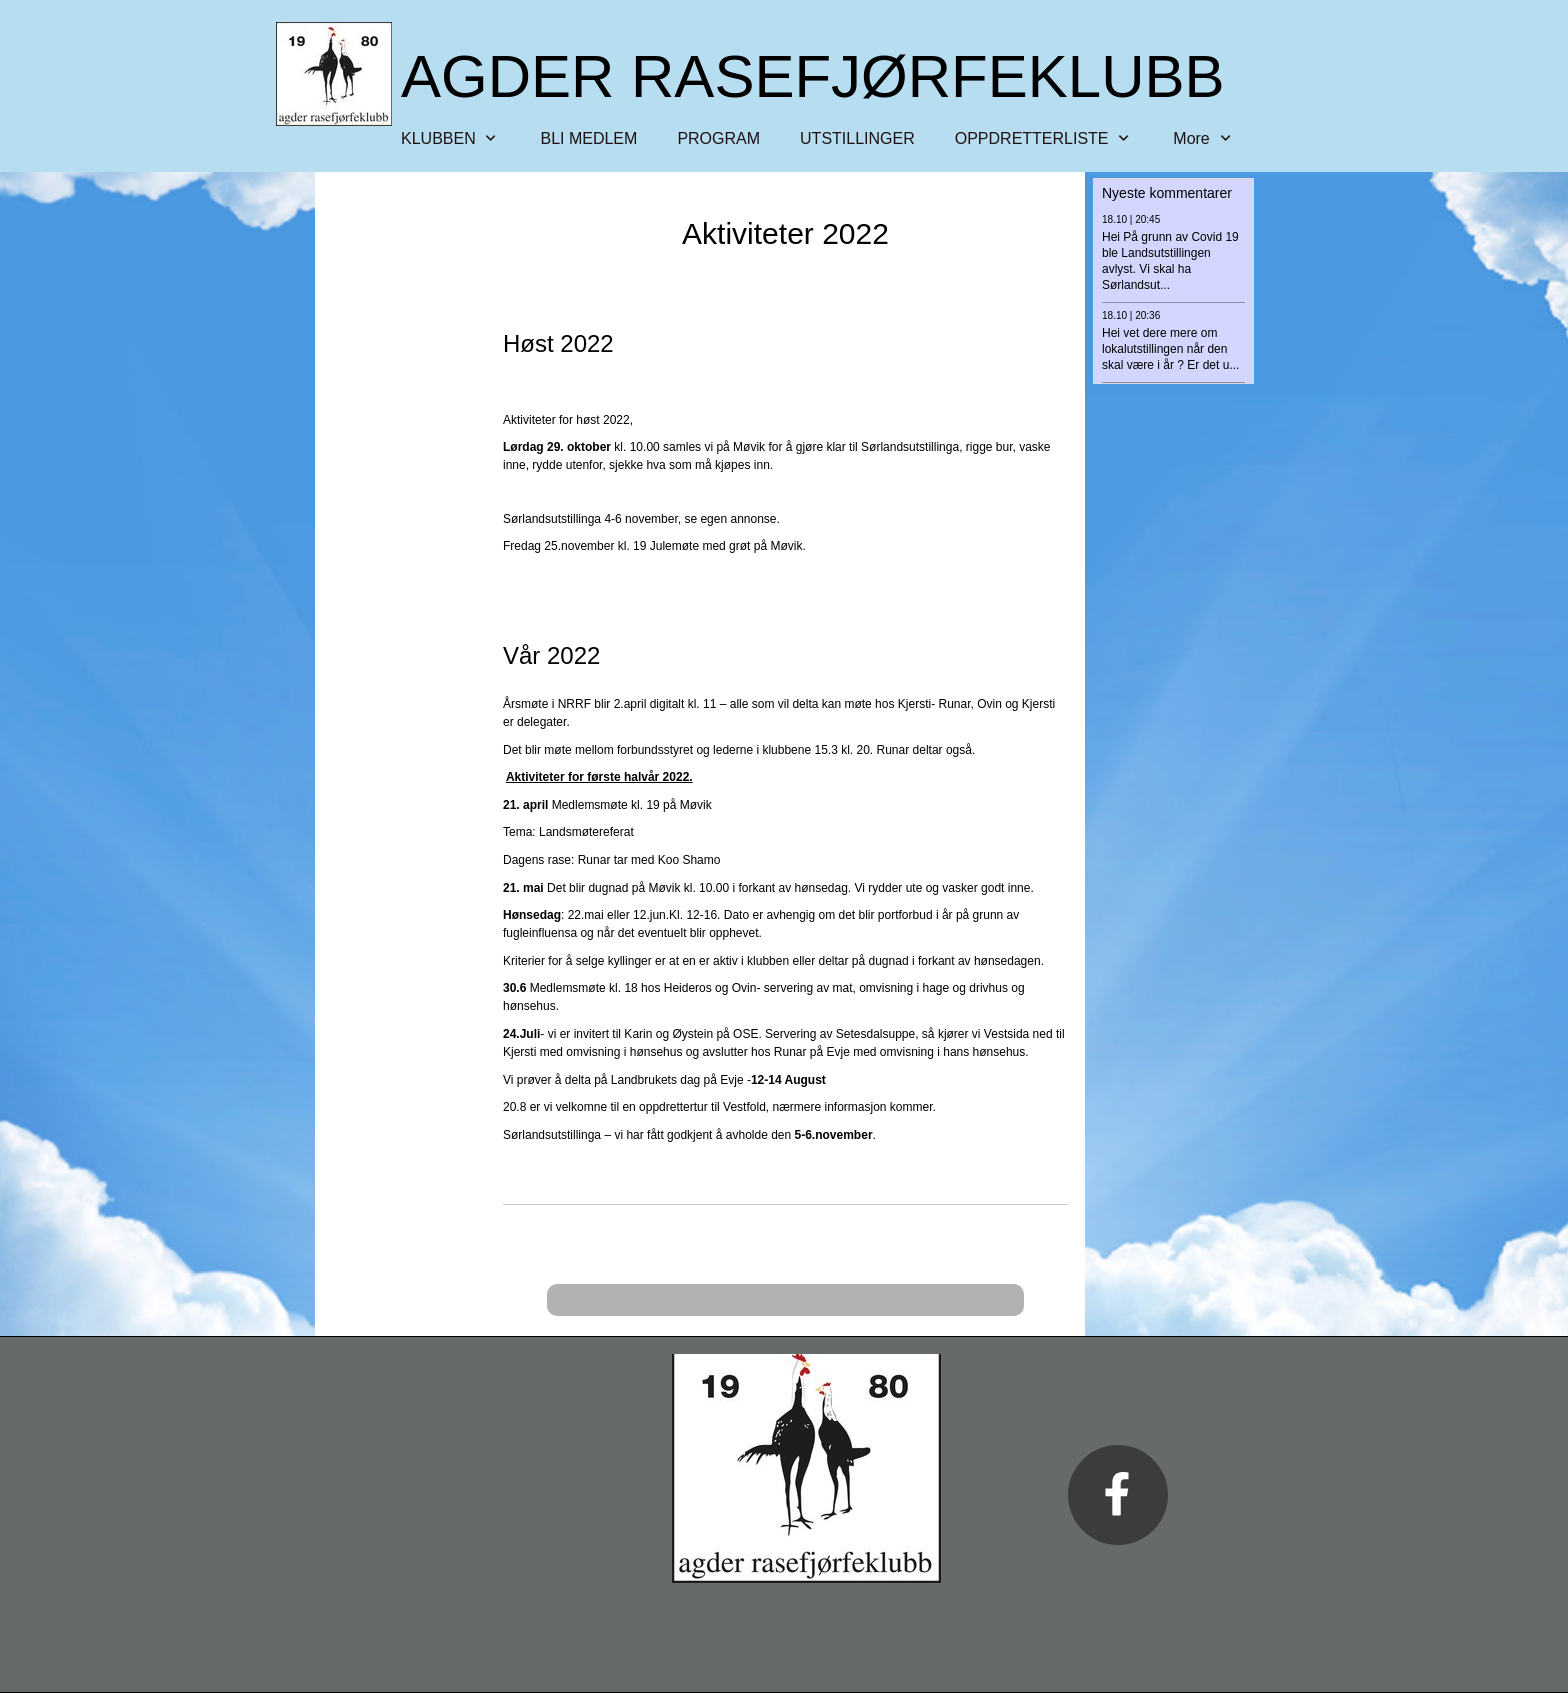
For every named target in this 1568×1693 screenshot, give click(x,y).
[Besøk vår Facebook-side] (1118, 1495)
